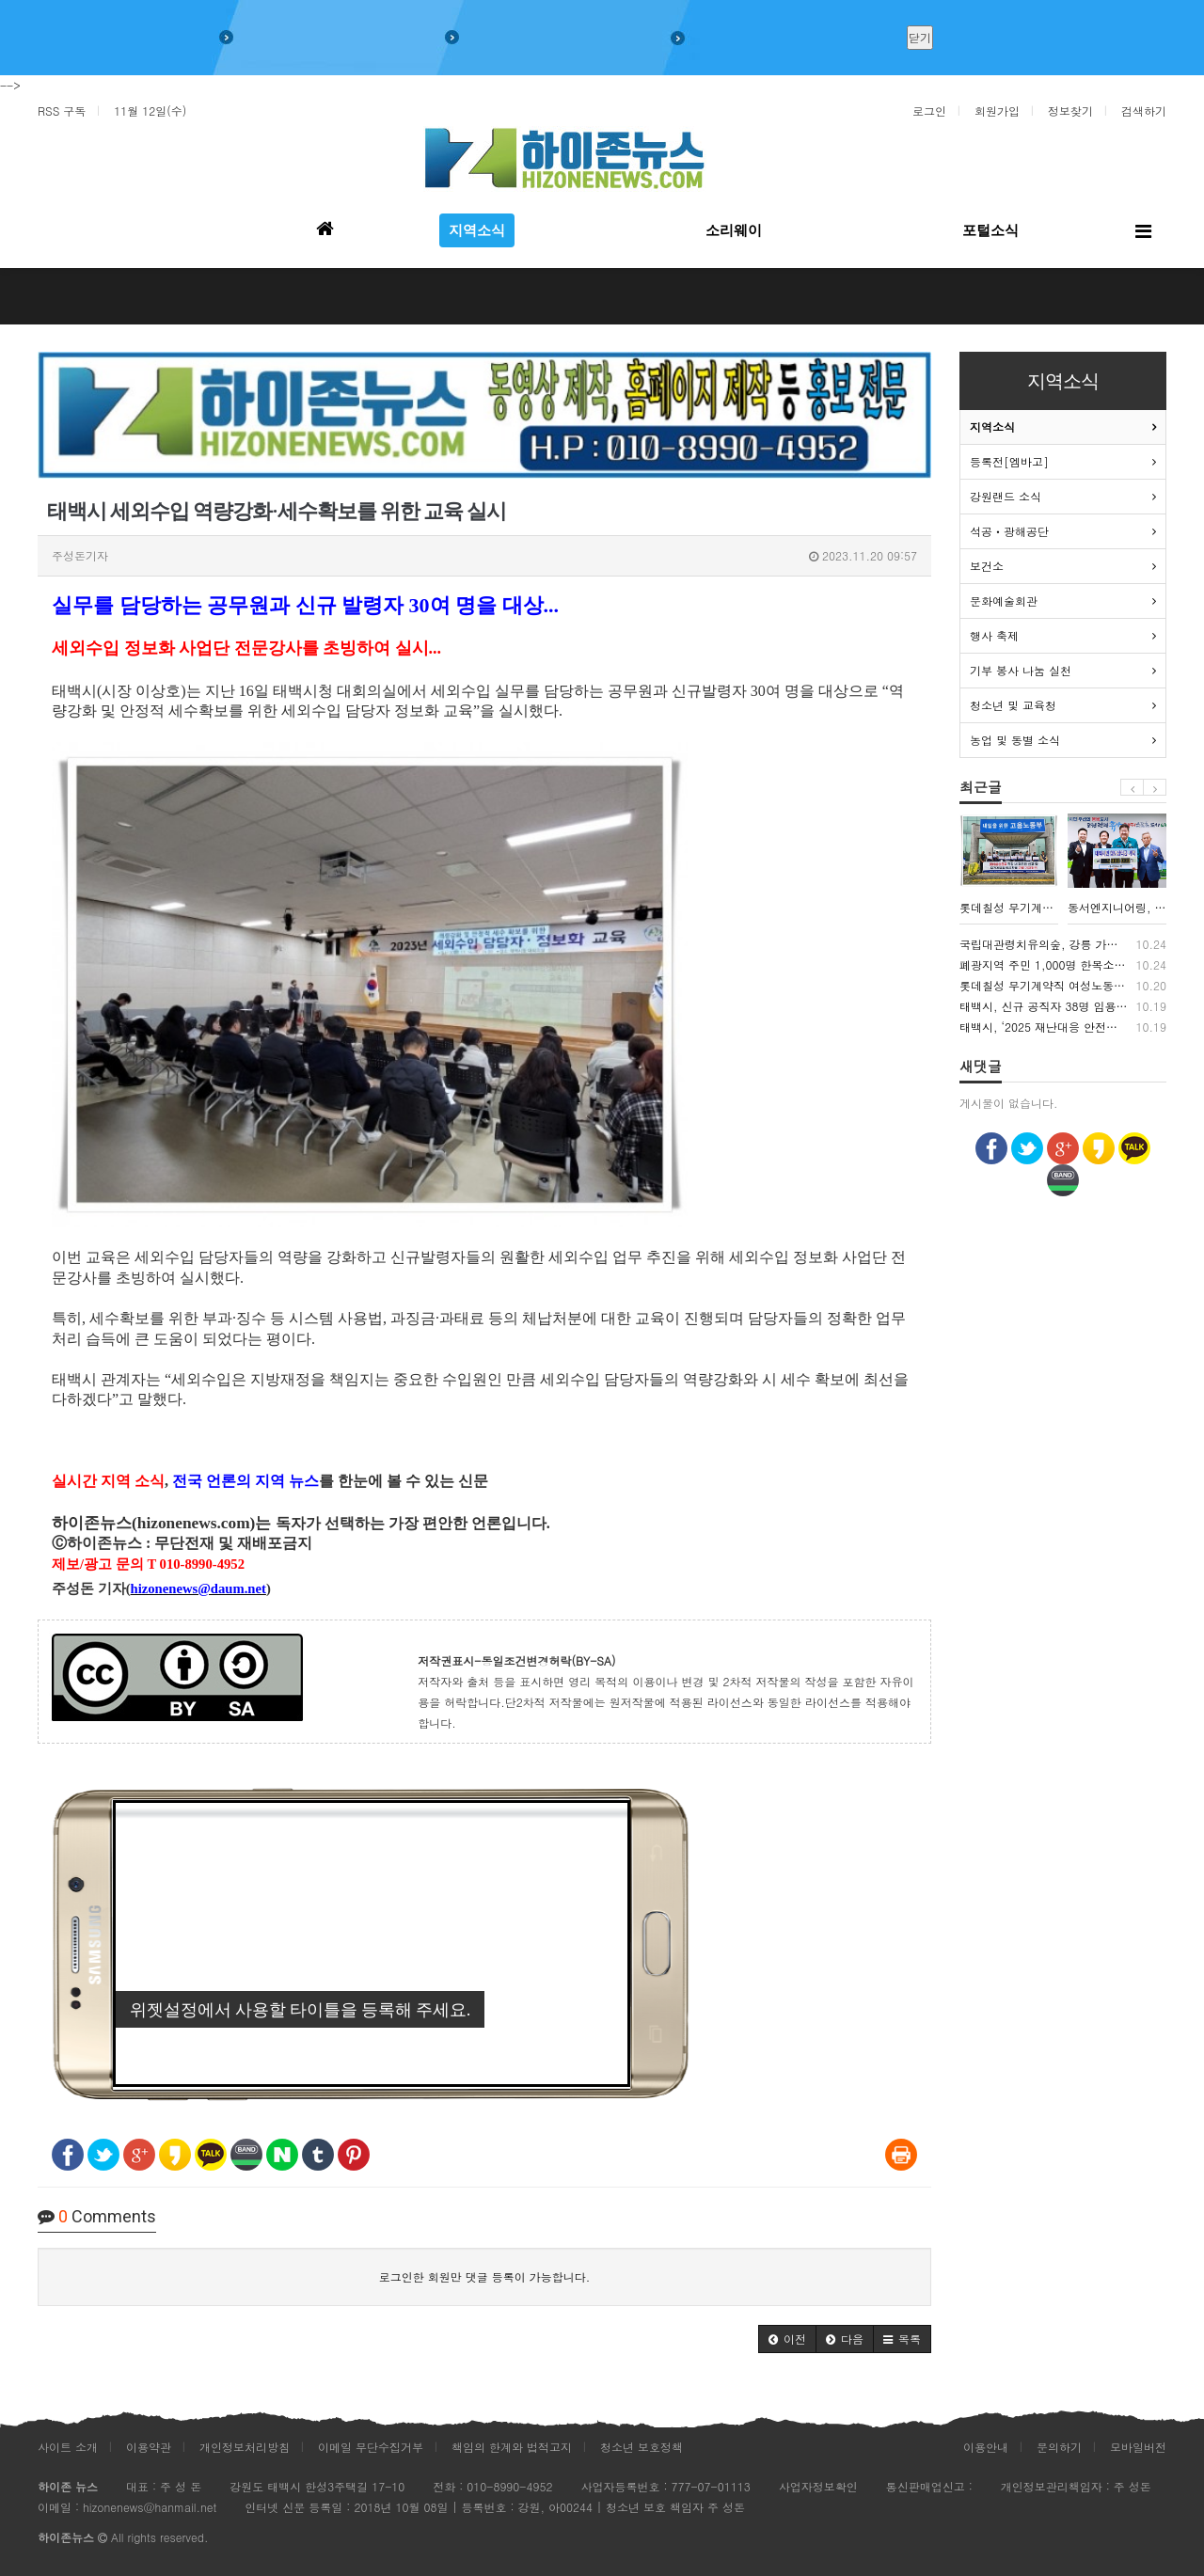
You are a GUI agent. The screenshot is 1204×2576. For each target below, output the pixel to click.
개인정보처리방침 (244, 2447)
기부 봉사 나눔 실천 (1020, 670)
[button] (787, 2339)
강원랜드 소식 (1005, 496)
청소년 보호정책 (641, 2447)
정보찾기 (1070, 111)
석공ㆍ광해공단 (1009, 531)
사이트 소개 (68, 2447)
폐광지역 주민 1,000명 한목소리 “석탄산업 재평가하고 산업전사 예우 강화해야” (1062, 965)
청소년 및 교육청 (1013, 705)
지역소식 (992, 427)
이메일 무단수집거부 (370, 2447)
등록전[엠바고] (1009, 461)
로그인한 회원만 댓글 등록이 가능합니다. (485, 2276)
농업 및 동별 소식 (1015, 740)
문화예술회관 (1004, 600)
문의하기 (1059, 2447)
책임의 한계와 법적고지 (512, 2447)
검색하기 (1143, 111)
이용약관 (148, 2447)
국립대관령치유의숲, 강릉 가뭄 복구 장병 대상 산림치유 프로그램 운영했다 (1062, 944)
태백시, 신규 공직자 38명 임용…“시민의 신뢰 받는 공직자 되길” (1062, 1006)
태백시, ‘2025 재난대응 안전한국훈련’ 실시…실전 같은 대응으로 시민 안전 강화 (1062, 1027)
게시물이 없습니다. (1008, 1103)
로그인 (929, 111)
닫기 (920, 37)
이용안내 (985, 2447)
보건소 (987, 566)
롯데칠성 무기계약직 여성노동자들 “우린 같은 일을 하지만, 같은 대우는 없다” (1062, 985)
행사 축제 (994, 635)
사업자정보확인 (818, 2486)
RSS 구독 (62, 111)
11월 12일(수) (150, 111)
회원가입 (997, 111)
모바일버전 (1138, 2447)
